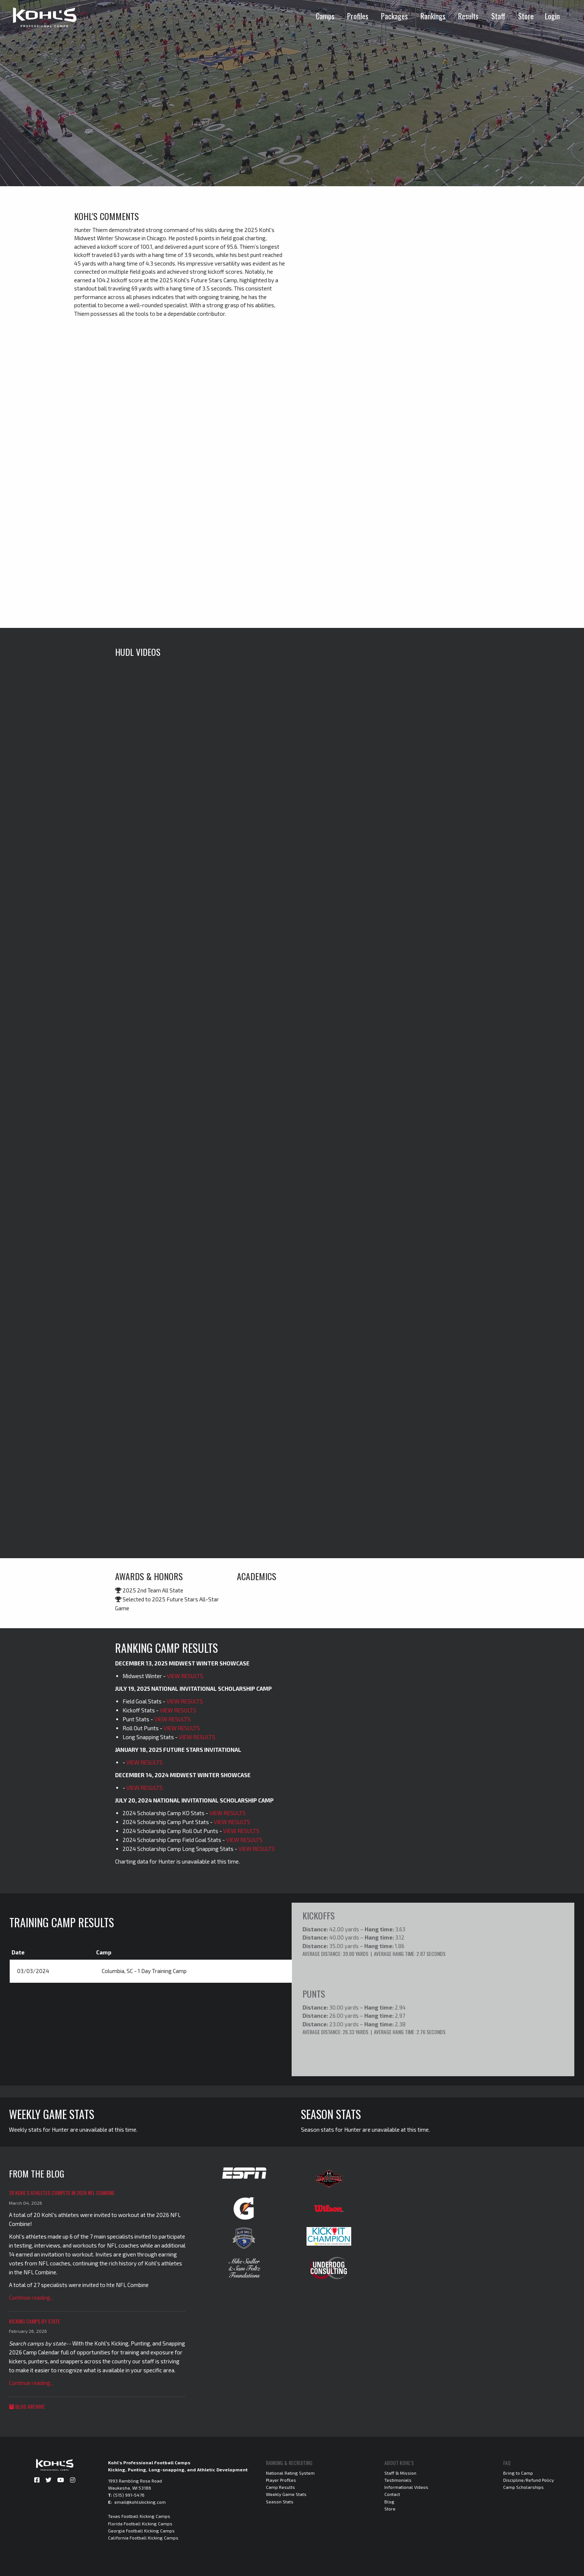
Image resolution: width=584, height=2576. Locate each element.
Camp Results (280, 2486)
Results (468, 16)
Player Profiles (281, 2479)
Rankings (432, 16)
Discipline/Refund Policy (528, 2479)
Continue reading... (31, 2297)
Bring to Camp (518, 2472)
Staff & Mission (400, 2472)
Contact (392, 2493)
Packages (394, 16)
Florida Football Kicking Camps (140, 2523)
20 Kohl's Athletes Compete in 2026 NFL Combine (61, 2192)
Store (526, 16)
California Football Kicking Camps (143, 2537)
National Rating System (290, 2472)
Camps (325, 16)
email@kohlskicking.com (140, 2501)
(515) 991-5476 (129, 2494)
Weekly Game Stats (286, 2493)
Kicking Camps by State (34, 2321)
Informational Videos (406, 2486)
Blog (389, 2501)
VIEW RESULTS (185, 1676)
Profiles (357, 16)
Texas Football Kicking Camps (139, 2516)
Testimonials (398, 2479)
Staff (498, 16)
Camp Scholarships (523, 2486)
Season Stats (279, 2501)
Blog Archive (27, 2406)
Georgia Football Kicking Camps (141, 2530)
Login (552, 16)
